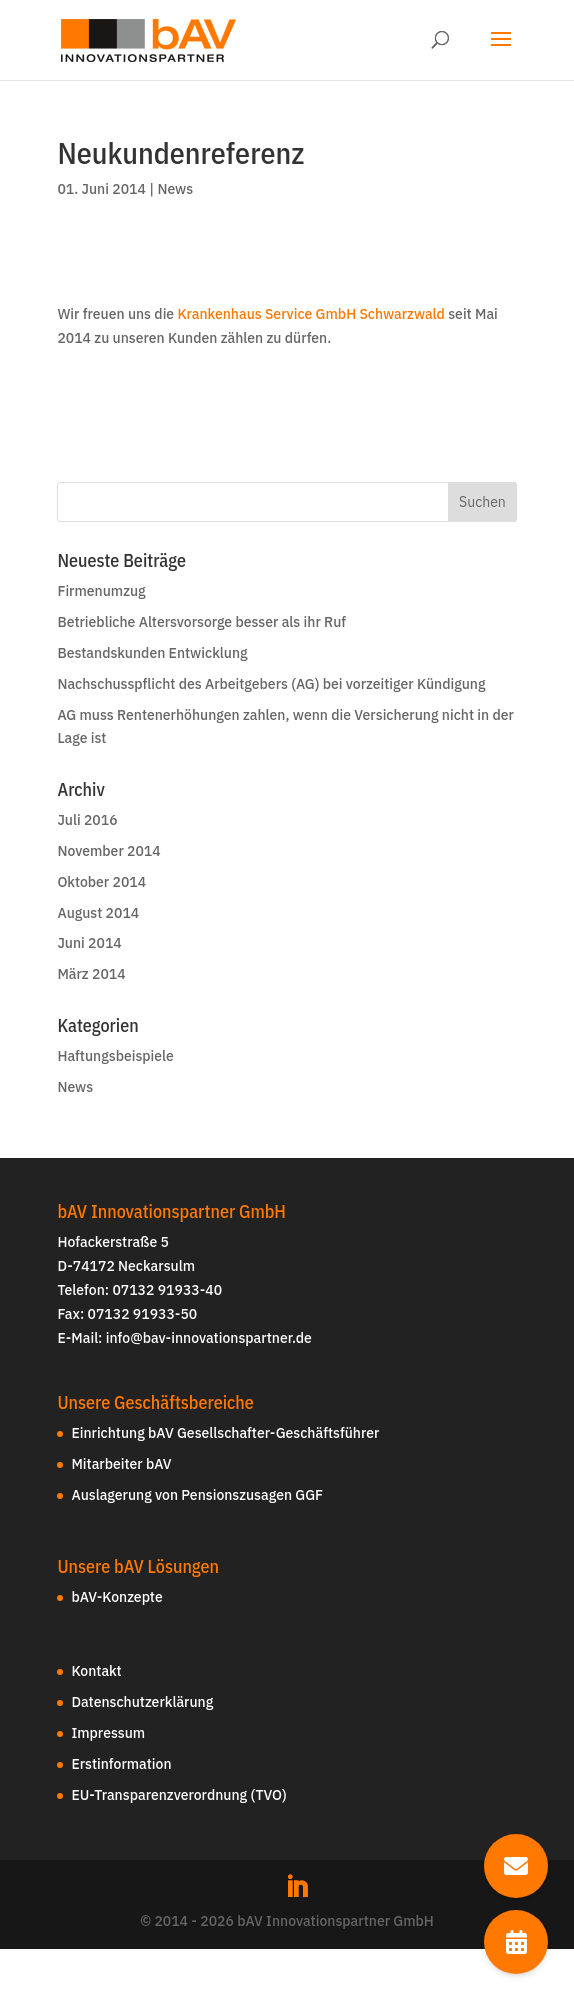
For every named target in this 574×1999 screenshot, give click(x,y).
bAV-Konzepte (116, 1597)
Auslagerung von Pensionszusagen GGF (197, 1495)
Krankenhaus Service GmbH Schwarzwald (310, 314)
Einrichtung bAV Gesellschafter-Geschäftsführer (225, 1433)
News (175, 189)
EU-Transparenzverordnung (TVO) (178, 1795)
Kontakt (96, 1671)
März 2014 (91, 974)
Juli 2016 (87, 820)
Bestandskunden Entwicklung (152, 653)
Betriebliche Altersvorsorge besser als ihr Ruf (201, 622)
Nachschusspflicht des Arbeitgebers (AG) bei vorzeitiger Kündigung (271, 684)
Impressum (108, 1733)
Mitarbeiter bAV (121, 1464)
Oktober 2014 (101, 882)
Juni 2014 (89, 943)
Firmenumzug (101, 591)
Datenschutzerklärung (142, 1702)
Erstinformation (121, 1764)
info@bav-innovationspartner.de (209, 1338)
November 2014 (108, 851)
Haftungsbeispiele (115, 1056)
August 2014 (98, 913)
